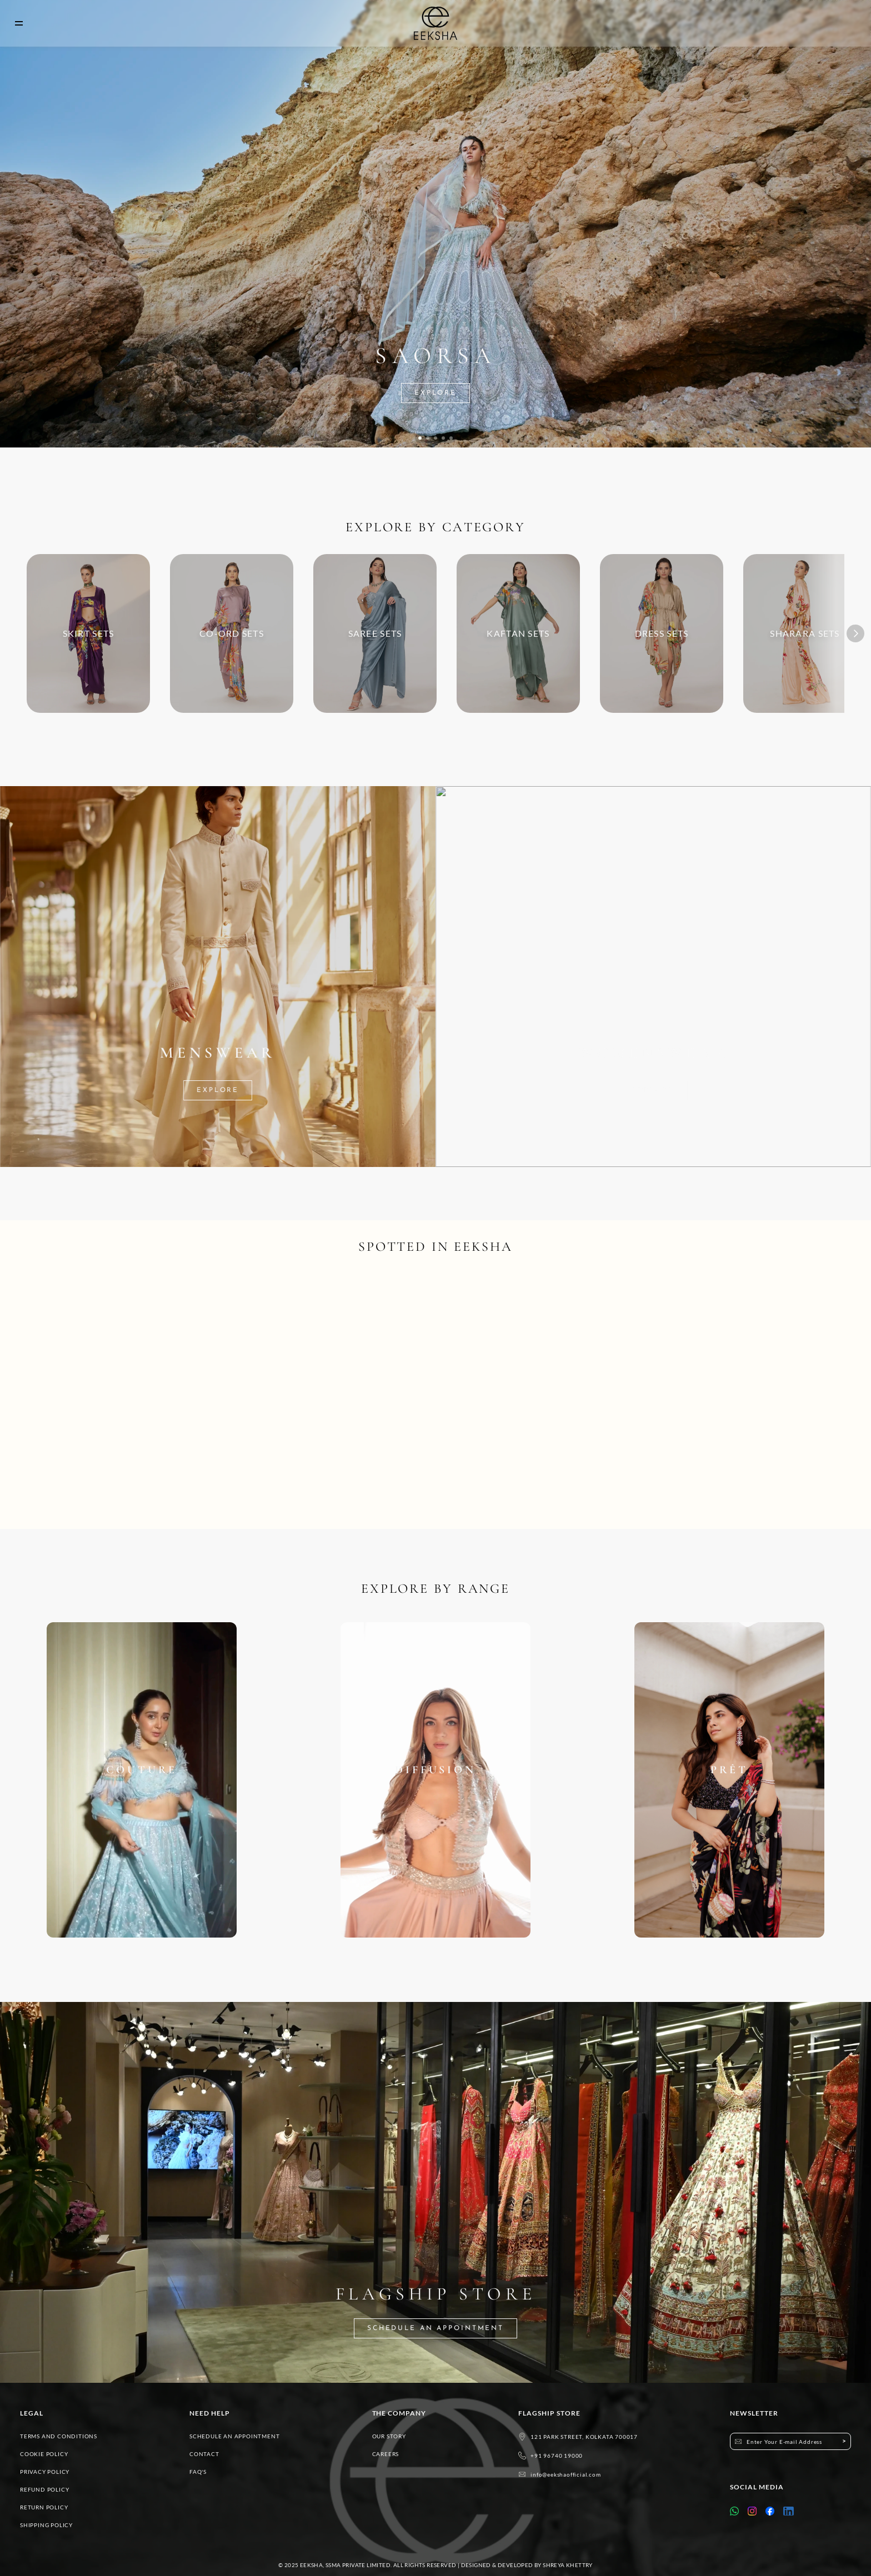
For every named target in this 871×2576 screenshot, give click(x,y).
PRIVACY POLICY (44, 2471)
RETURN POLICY (44, 2507)
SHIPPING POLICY (46, 2525)
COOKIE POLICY (44, 2454)
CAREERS (385, 2454)
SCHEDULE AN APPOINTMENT (234, 2436)
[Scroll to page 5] (451, 438)
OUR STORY (389, 2436)
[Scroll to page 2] (428, 438)
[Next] (855, 633)
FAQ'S (198, 2471)
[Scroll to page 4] (443, 438)
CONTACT (204, 2454)
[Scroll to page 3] (435, 438)
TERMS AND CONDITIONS (58, 2436)
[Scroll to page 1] (419, 438)
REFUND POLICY (44, 2489)
